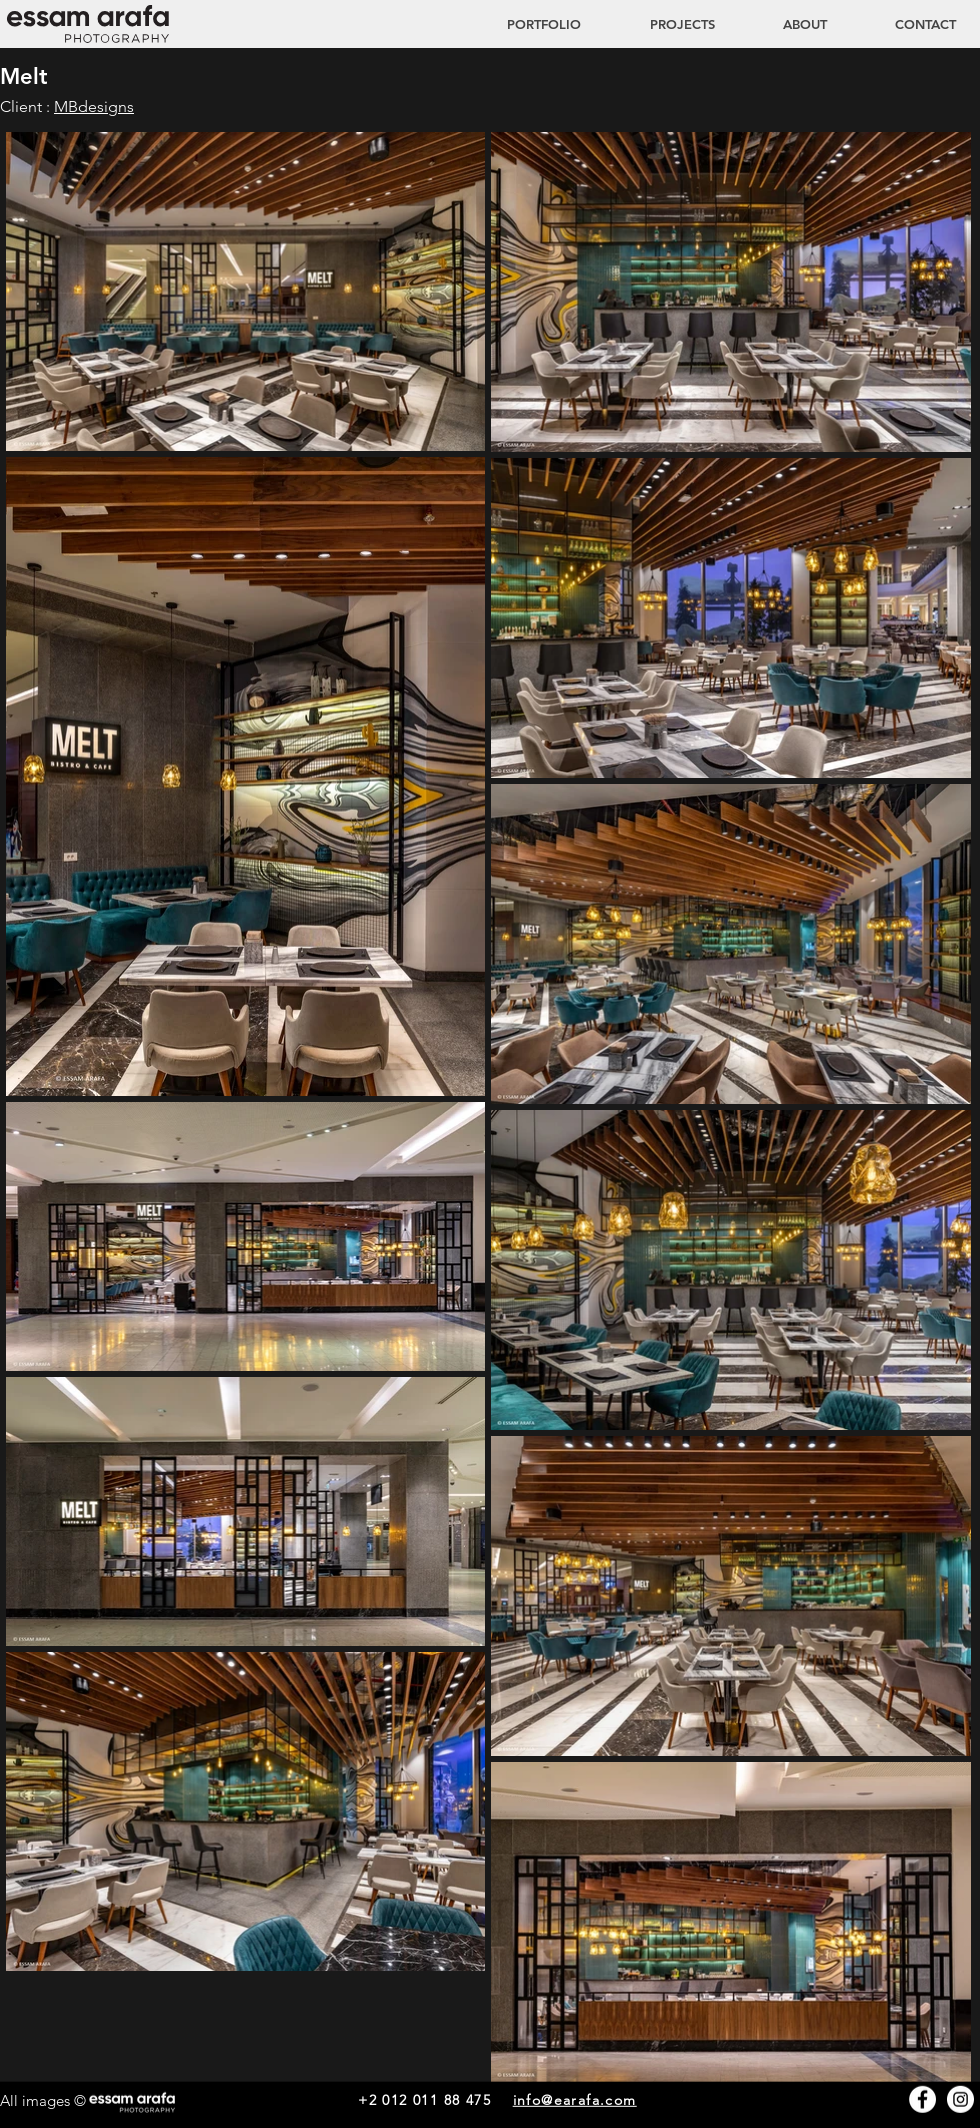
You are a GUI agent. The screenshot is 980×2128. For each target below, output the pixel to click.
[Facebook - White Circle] (922, 2099)
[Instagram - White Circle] (960, 2099)
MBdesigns (94, 106)
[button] (663, 24)
